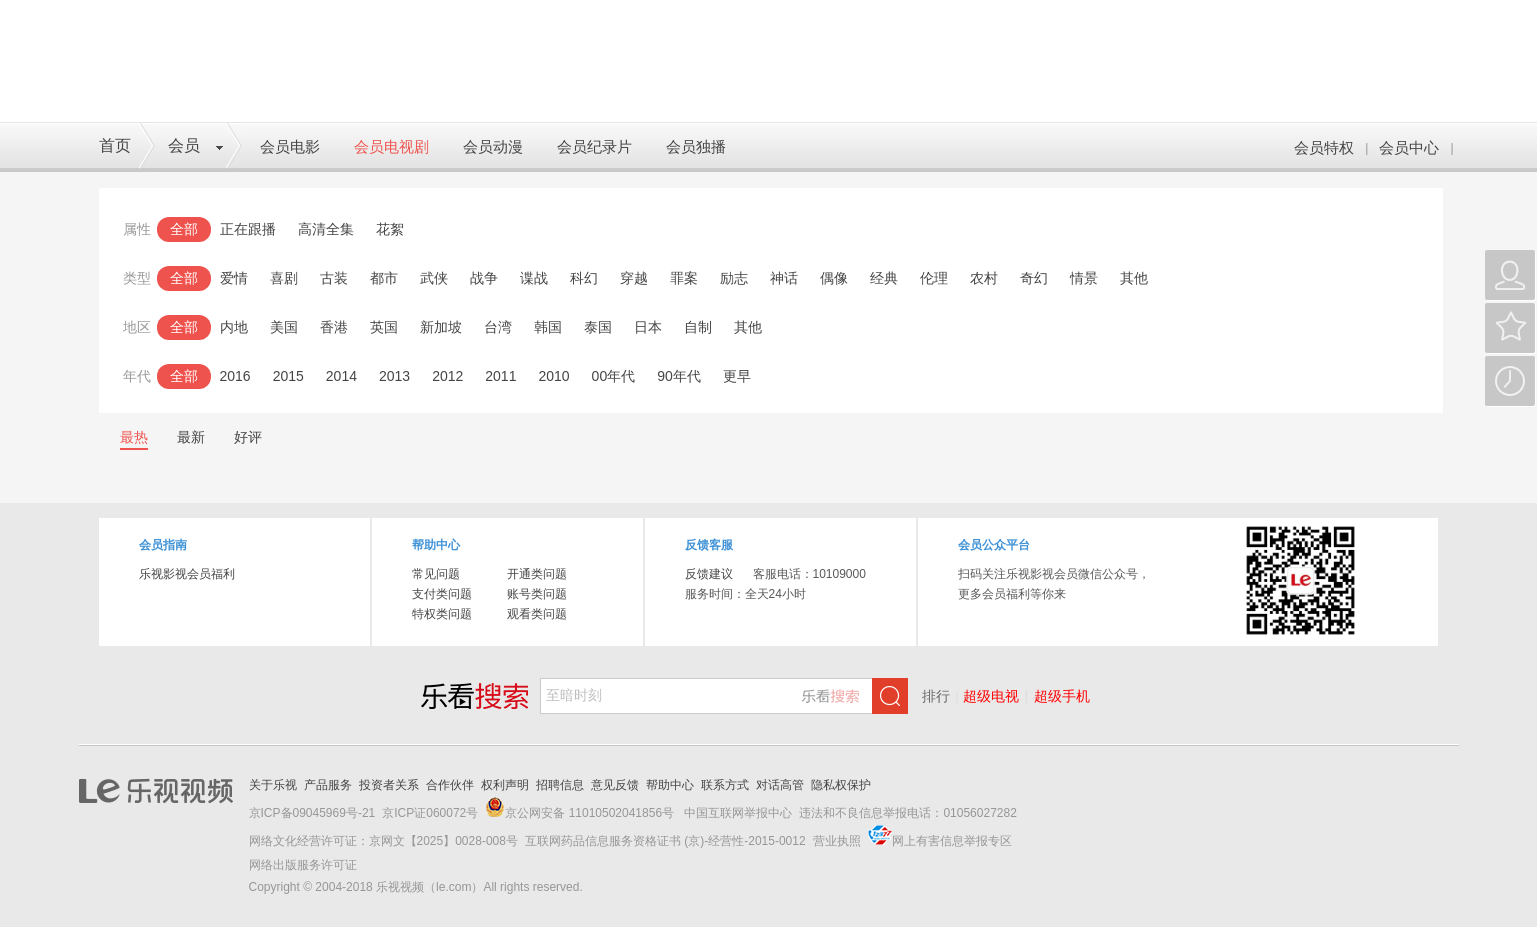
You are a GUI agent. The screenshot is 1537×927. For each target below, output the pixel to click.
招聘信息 (560, 785)
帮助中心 (670, 785)
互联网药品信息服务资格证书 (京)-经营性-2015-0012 (665, 841)
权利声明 (505, 785)
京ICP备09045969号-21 (312, 813)
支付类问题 (442, 594)
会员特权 (1324, 147)
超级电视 (991, 696)
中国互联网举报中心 (736, 813)
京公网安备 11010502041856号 (589, 813)
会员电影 (290, 146)
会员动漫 (493, 146)
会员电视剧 (391, 146)
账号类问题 (537, 594)
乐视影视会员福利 (187, 574)
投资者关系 (389, 785)
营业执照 (837, 841)
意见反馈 (615, 785)
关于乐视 (273, 785)
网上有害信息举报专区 (952, 841)
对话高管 (780, 785)
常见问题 (436, 574)
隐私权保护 (841, 785)
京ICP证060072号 (430, 813)
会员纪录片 (594, 146)
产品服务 (328, 785)
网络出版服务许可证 (303, 865)
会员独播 (696, 146)
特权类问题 (442, 614)
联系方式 (725, 785)
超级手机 (1062, 696)
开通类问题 (537, 574)
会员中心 (1409, 147)
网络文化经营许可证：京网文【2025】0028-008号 (383, 841)
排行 (936, 696)
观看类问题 (537, 614)
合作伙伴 (450, 785)
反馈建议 (709, 574)
